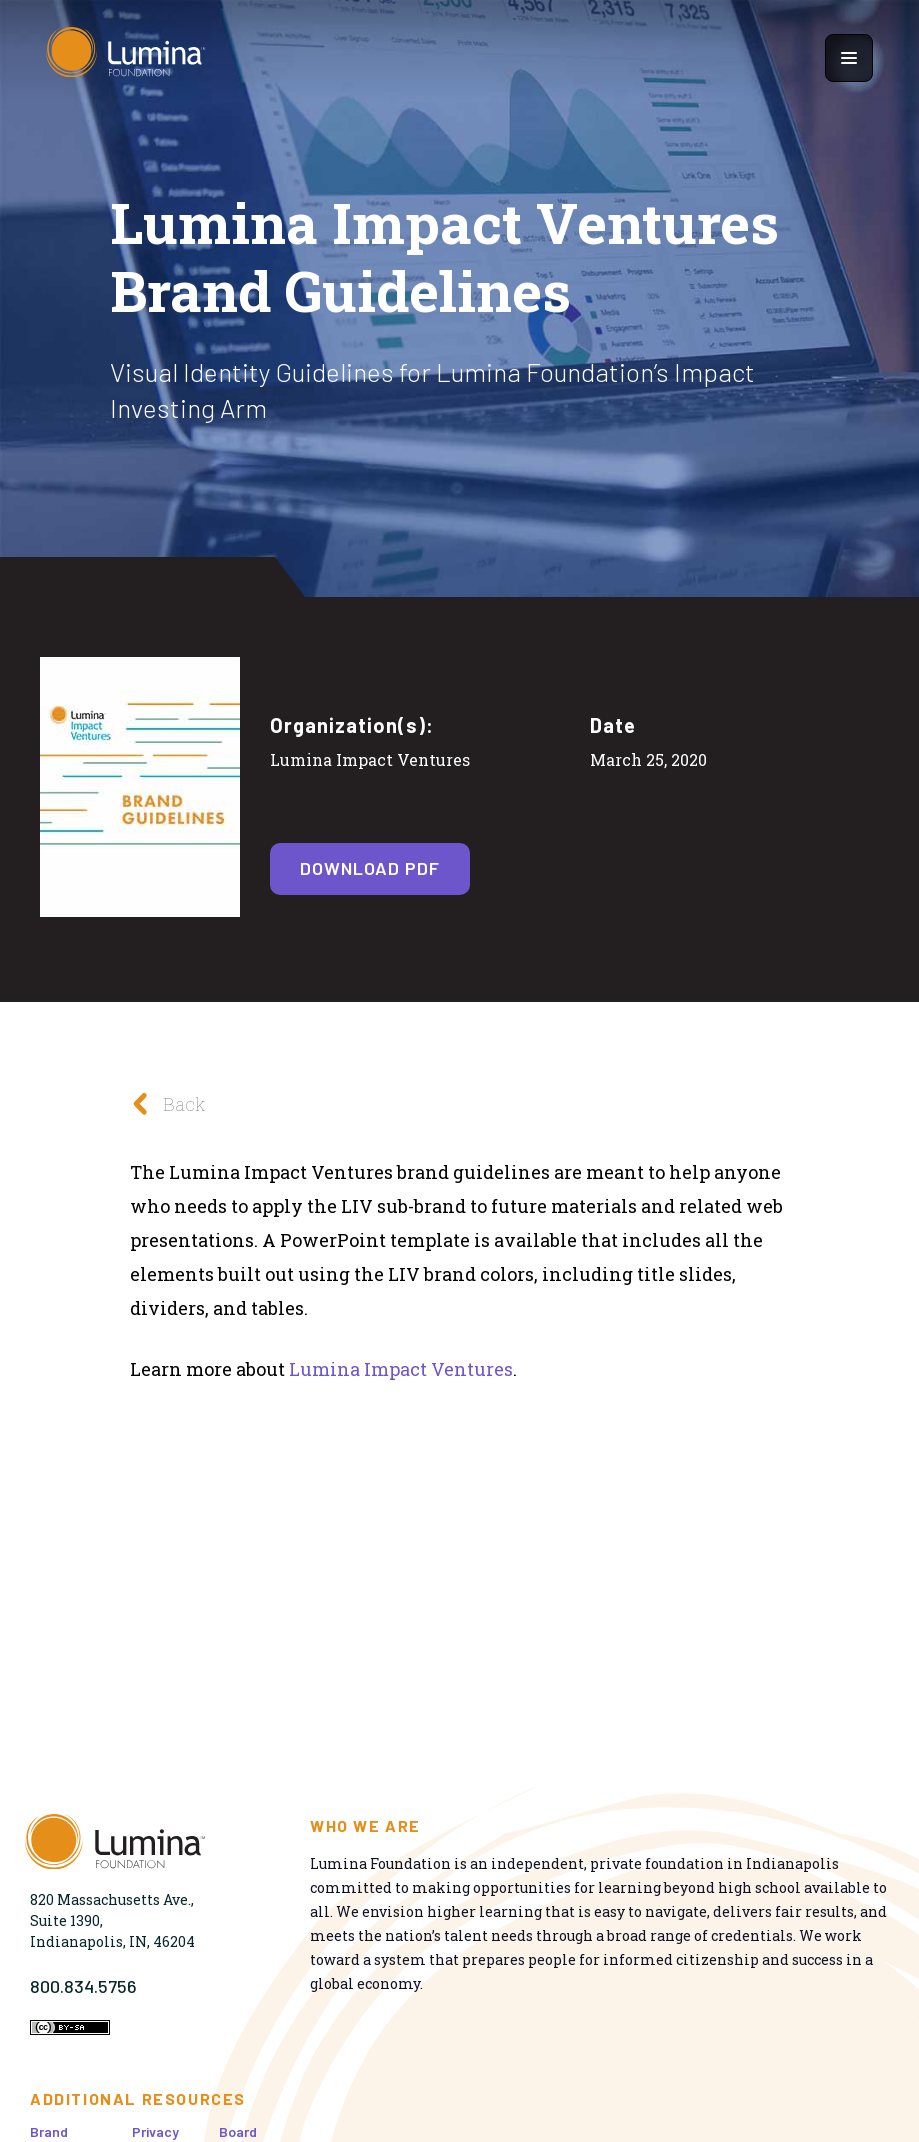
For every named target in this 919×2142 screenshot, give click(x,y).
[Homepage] (126, 57)
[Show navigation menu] (849, 58)
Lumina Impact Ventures (401, 1369)
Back (162, 1103)
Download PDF (370, 868)
